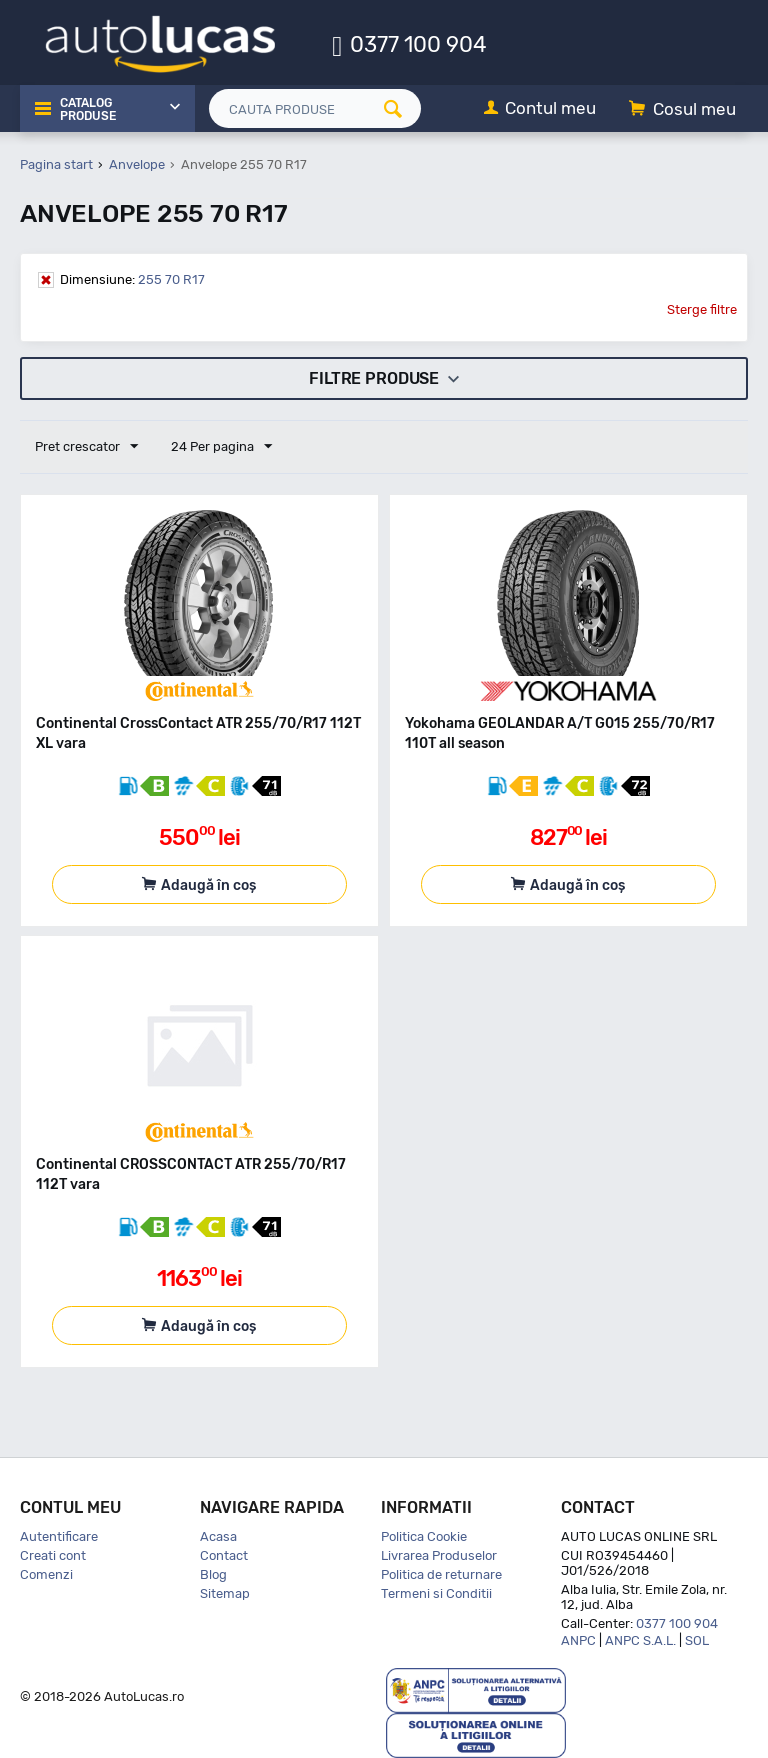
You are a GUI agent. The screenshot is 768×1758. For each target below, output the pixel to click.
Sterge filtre (702, 309)
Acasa (218, 1536)
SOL (697, 1640)
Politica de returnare (441, 1574)
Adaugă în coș (208, 885)
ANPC (578, 1640)
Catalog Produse (88, 110)
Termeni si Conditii (436, 1593)
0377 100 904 (418, 43)
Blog (213, 1574)
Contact (224, 1555)
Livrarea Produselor (439, 1555)
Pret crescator (86, 447)
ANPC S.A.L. (640, 1640)
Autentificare (59, 1536)
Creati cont (53, 1555)
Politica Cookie (424, 1536)
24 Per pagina (221, 447)
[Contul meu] (540, 109)
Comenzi (46, 1574)
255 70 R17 (132, 279)
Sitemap (225, 1593)
